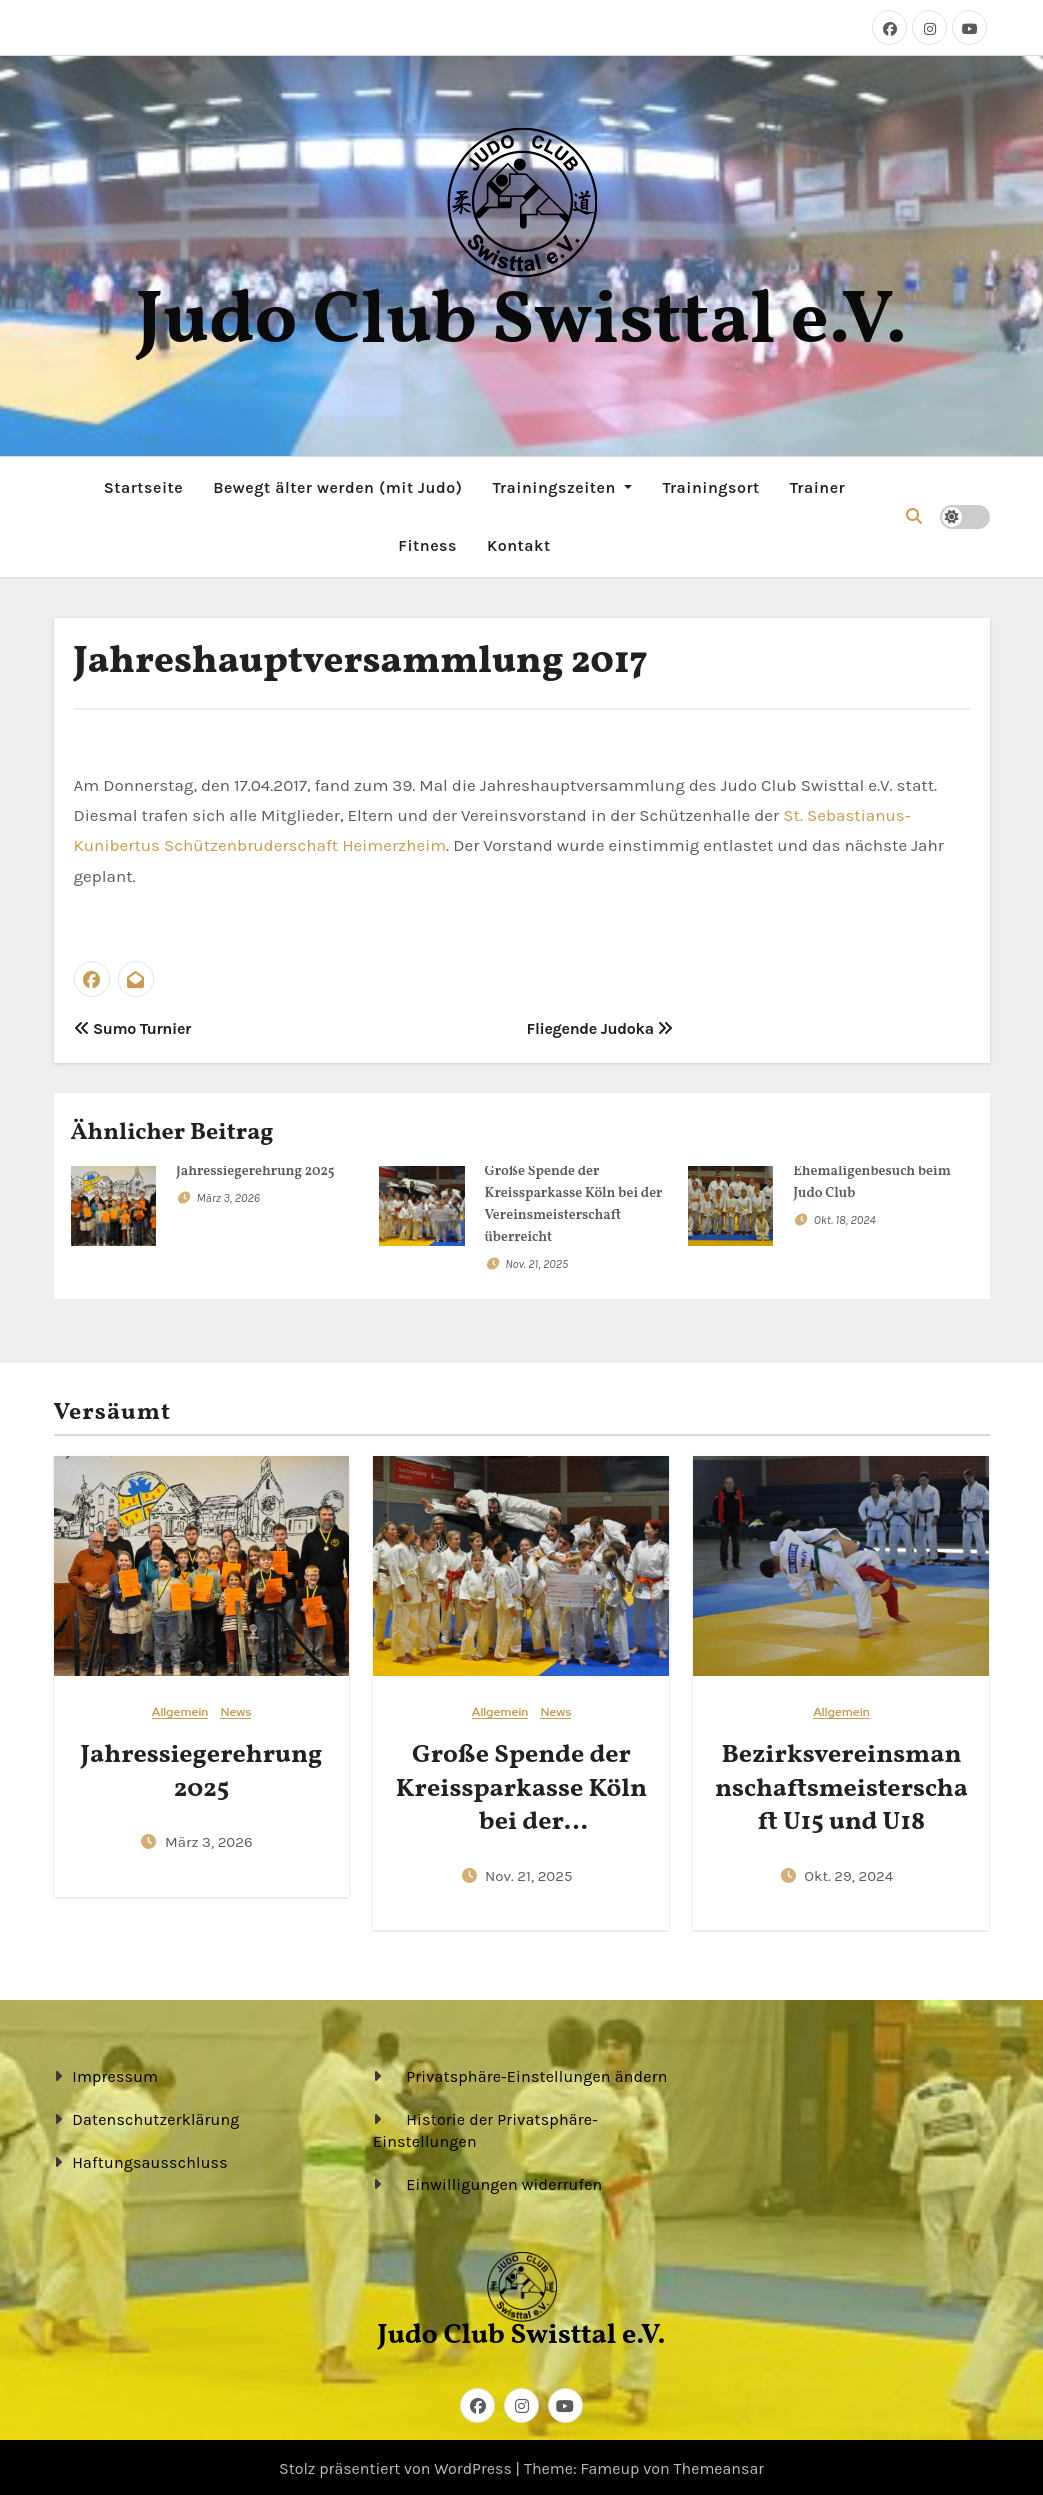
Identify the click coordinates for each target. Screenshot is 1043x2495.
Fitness (427, 543)
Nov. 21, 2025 (536, 1260)
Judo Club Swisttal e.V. (521, 323)
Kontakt (519, 543)
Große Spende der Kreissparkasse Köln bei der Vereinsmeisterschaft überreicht (522, 1818)
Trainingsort (710, 485)
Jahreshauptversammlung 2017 (361, 659)
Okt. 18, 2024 (845, 1216)
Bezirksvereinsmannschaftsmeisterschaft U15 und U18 (841, 1785)
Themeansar (719, 2465)
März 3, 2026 (227, 1194)
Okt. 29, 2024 (848, 1873)
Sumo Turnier (133, 1025)
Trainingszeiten (562, 485)
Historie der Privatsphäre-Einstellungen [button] (485, 2127)
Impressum (115, 2073)
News (235, 1708)
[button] (914, 514)
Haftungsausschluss (150, 2159)
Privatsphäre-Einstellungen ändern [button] (537, 2073)
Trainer (817, 485)
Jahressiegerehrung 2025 (255, 1167)
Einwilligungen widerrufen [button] (505, 2181)
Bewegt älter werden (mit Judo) (337, 485)
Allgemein (180, 1708)
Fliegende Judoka (600, 1025)
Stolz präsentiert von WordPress (397, 2465)
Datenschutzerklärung (155, 2116)
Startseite (143, 485)
